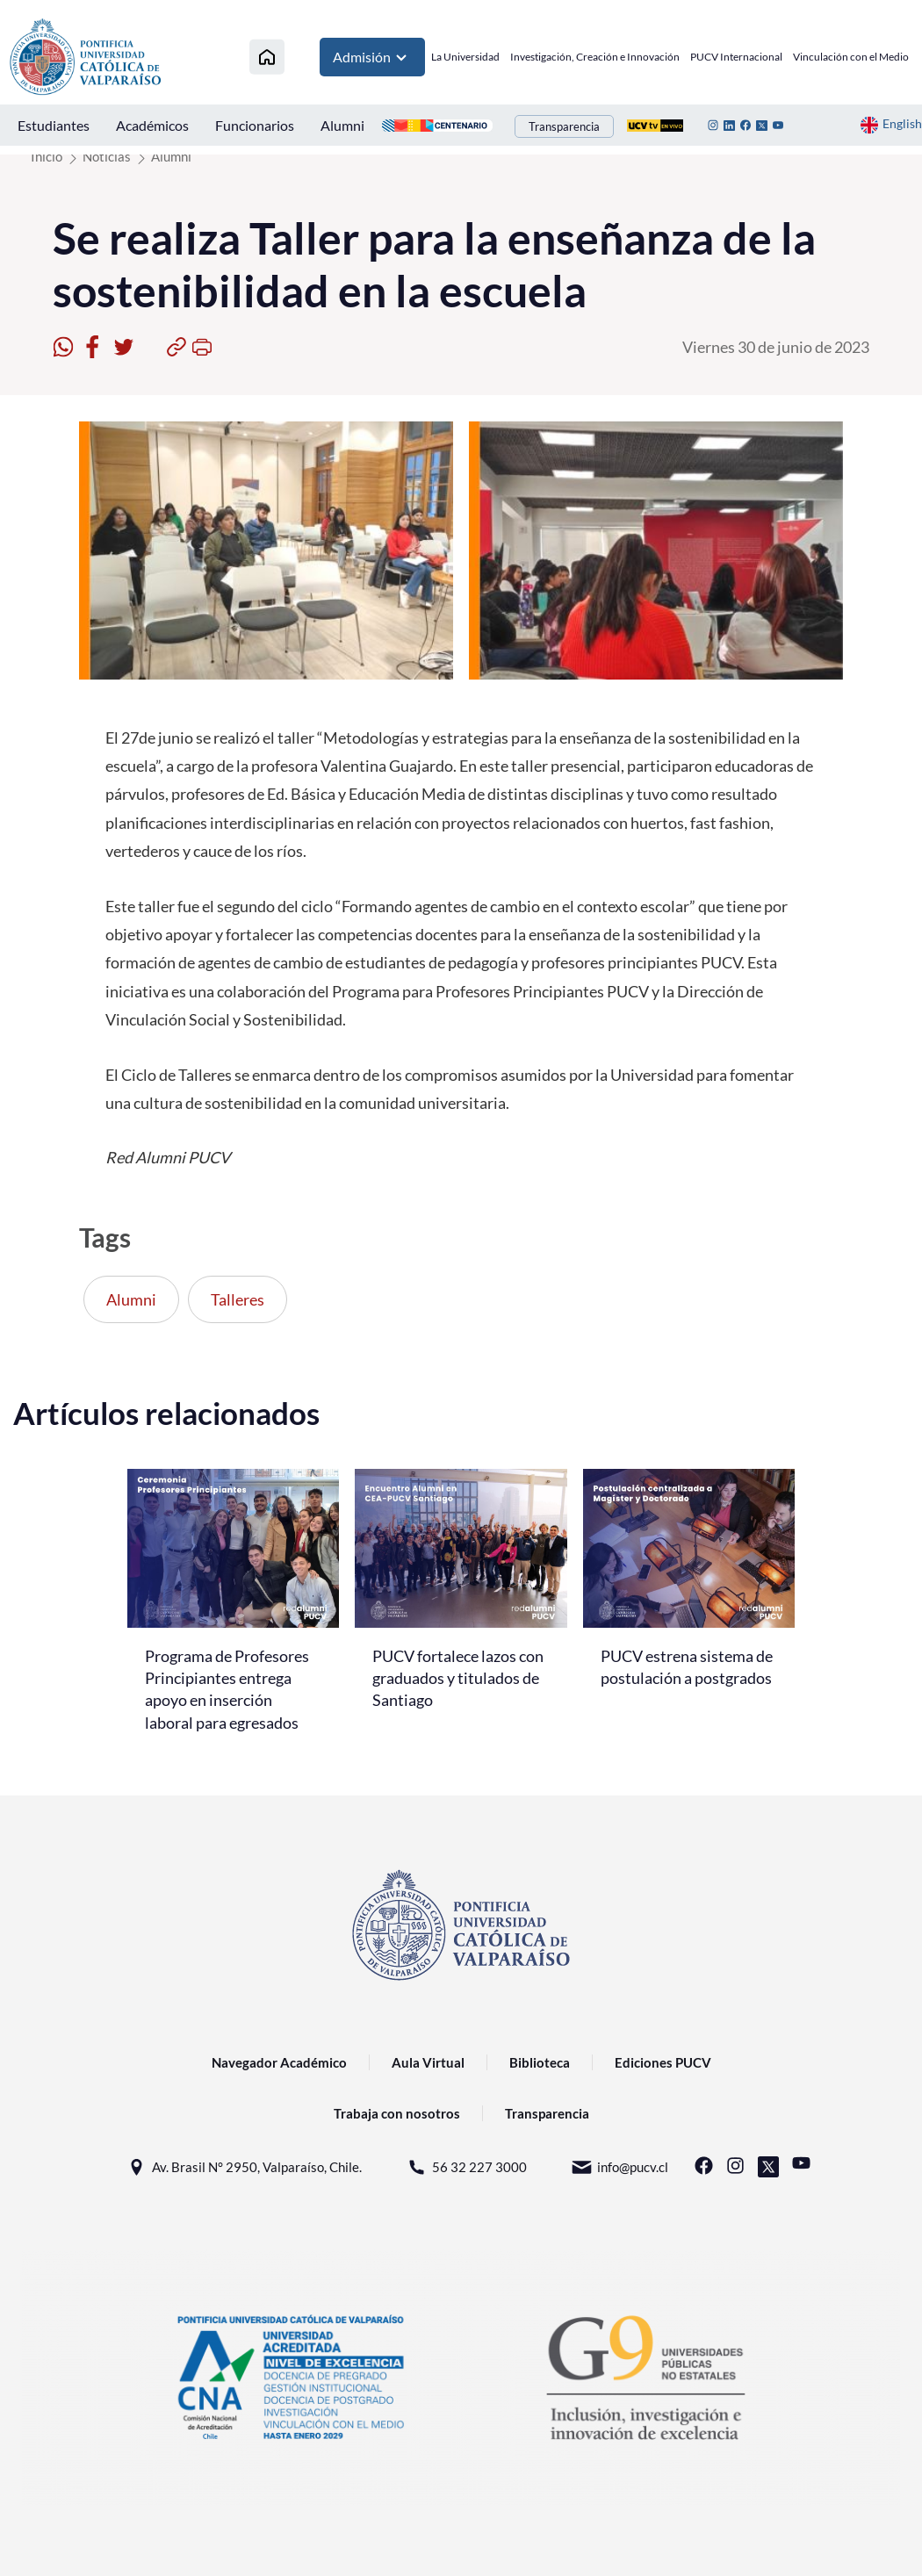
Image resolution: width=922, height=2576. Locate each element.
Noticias (107, 156)
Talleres (237, 1299)
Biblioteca (539, 2062)
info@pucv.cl (619, 2167)
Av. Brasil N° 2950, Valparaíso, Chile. (244, 2167)
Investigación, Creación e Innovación (595, 56)
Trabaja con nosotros (397, 2113)
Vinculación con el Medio (851, 56)
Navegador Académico (279, 2062)
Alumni (342, 125)
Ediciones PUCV (663, 2062)
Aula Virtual (428, 2062)
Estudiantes (54, 125)
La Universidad (465, 56)
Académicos (152, 125)
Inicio (46, 156)
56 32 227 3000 (466, 2167)
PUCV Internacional (736, 56)
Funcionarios (254, 125)
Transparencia (564, 126)
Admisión (372, 57)
